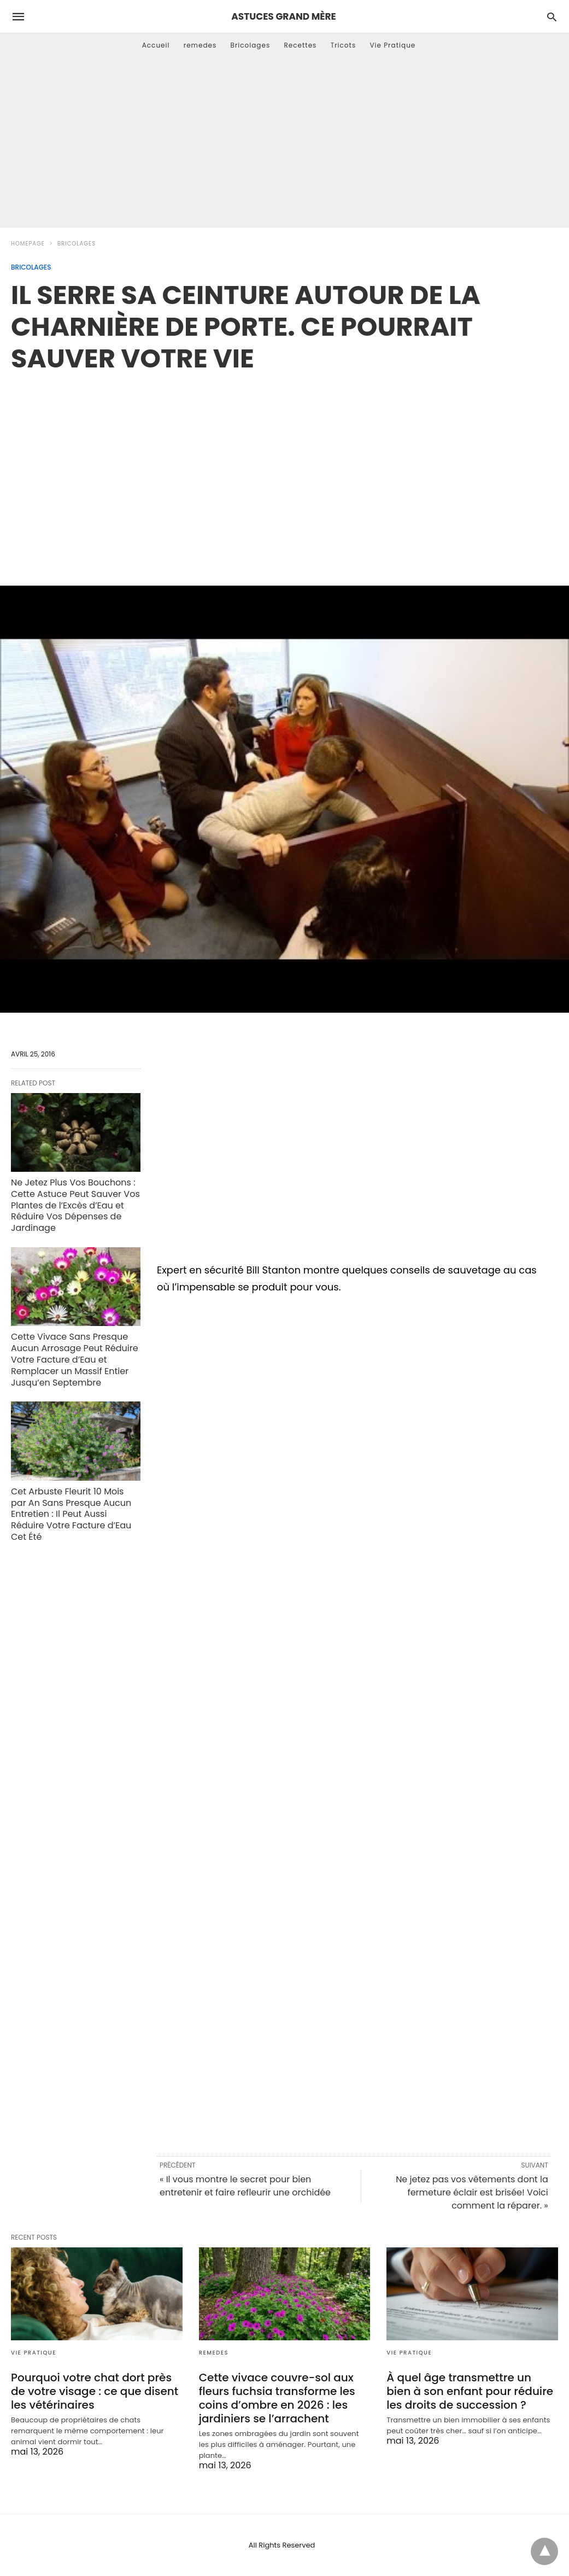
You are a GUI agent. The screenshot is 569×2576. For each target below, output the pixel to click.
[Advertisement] (284, 144)
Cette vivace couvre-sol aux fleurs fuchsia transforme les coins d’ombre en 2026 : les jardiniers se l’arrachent (277, 2398)
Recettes (300, 45)
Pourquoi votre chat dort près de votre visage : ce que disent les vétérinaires (94, 2391)
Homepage (28, 244)
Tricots (343, 45)
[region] (284, 467)
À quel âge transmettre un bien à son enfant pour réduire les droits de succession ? (469, 2391)
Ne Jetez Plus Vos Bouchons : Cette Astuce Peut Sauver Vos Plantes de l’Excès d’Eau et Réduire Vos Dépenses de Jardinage (75, 1205)
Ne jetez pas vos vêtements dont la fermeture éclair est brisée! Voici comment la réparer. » (472, 2192)
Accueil (156, 45)
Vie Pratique (392, 45)
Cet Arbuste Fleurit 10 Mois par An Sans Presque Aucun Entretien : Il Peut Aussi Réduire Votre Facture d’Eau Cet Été (71, 1514)
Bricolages (251, 45)
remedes (200, 45)
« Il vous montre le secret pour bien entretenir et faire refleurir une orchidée (245, 2186)
